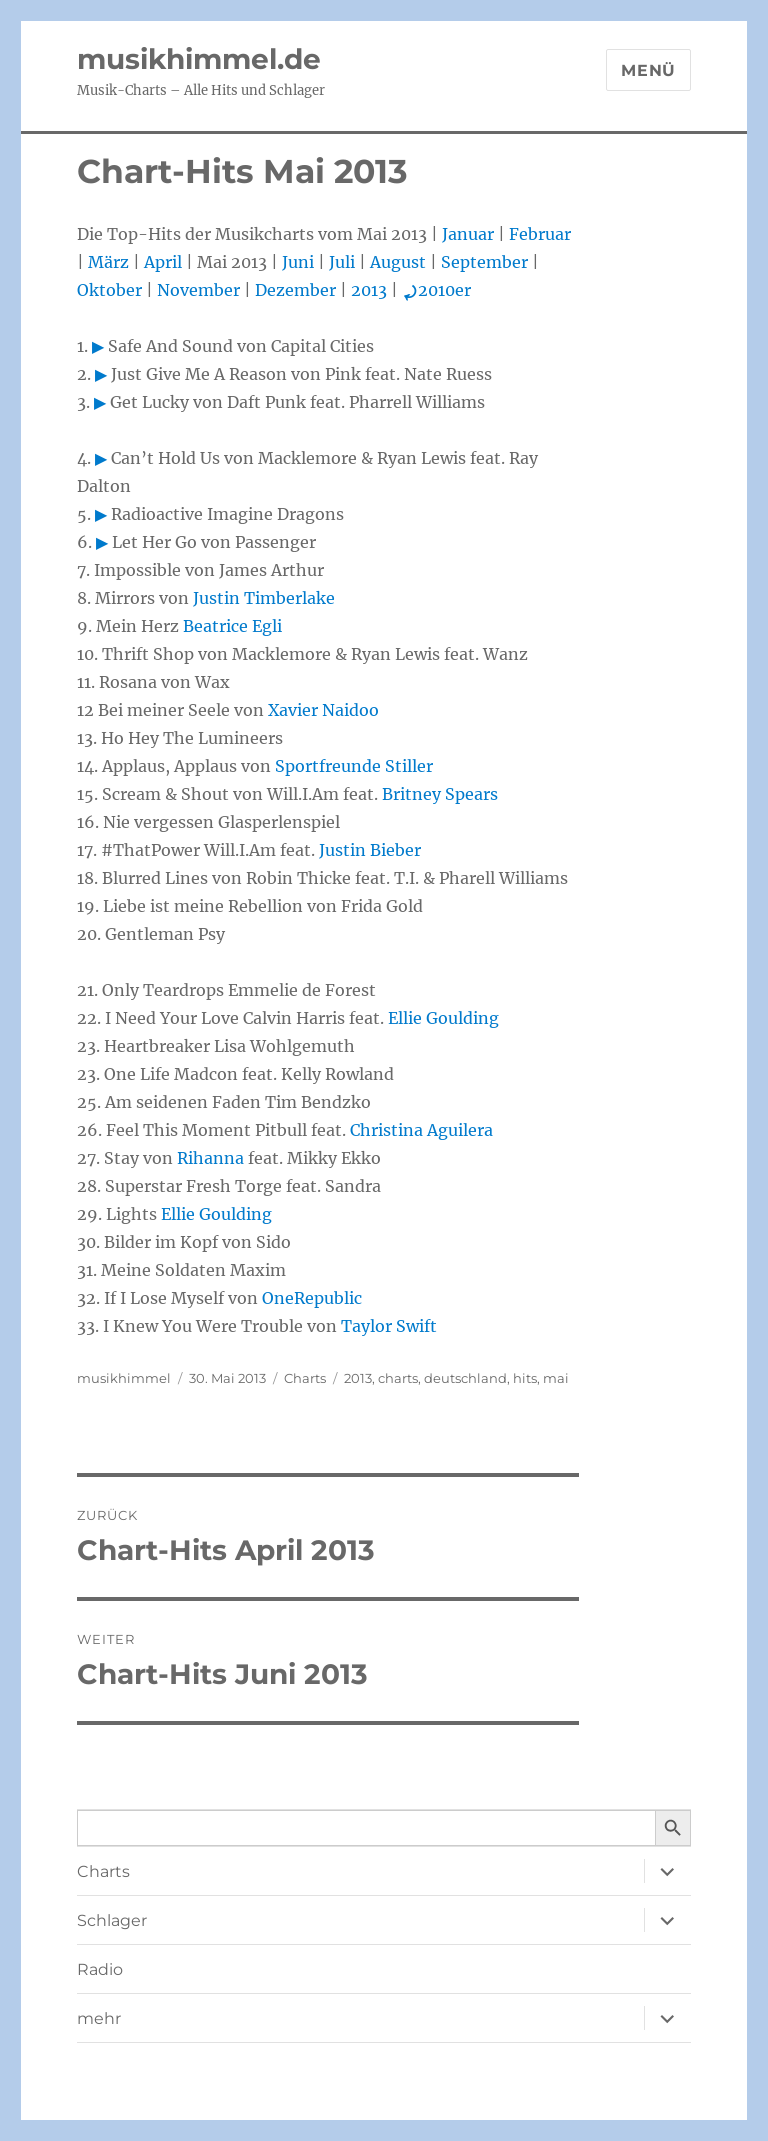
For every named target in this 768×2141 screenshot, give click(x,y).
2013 (369, 290)
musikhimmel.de (199, 59)
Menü (648, 70)
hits (525, 1378)
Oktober (109, 290)
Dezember (295, 290)
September (484, 262)
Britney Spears (440, 794)
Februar (540, 234)
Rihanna (210, 1158)
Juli (342, 262)
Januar (468, 234)
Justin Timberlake (264, 598)
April (163, 262)
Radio (100, 1969)
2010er (436, 290)
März (108, 262)
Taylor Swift (389, 1326)
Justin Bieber (370, 850)
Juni (298, 262)
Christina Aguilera (421, 1130)
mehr (99, 2018)
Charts (305, 1378)
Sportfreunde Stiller (354, 766)
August (398, 262)
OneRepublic (312, 1298)
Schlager (112, 1920)
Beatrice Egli (232, 626)
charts (398, 1378)
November (198, 290)
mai (556, 1378)
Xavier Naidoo (323, 710)
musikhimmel (124, 1378)
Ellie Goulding (443, 1018)
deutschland (465, 1378)
